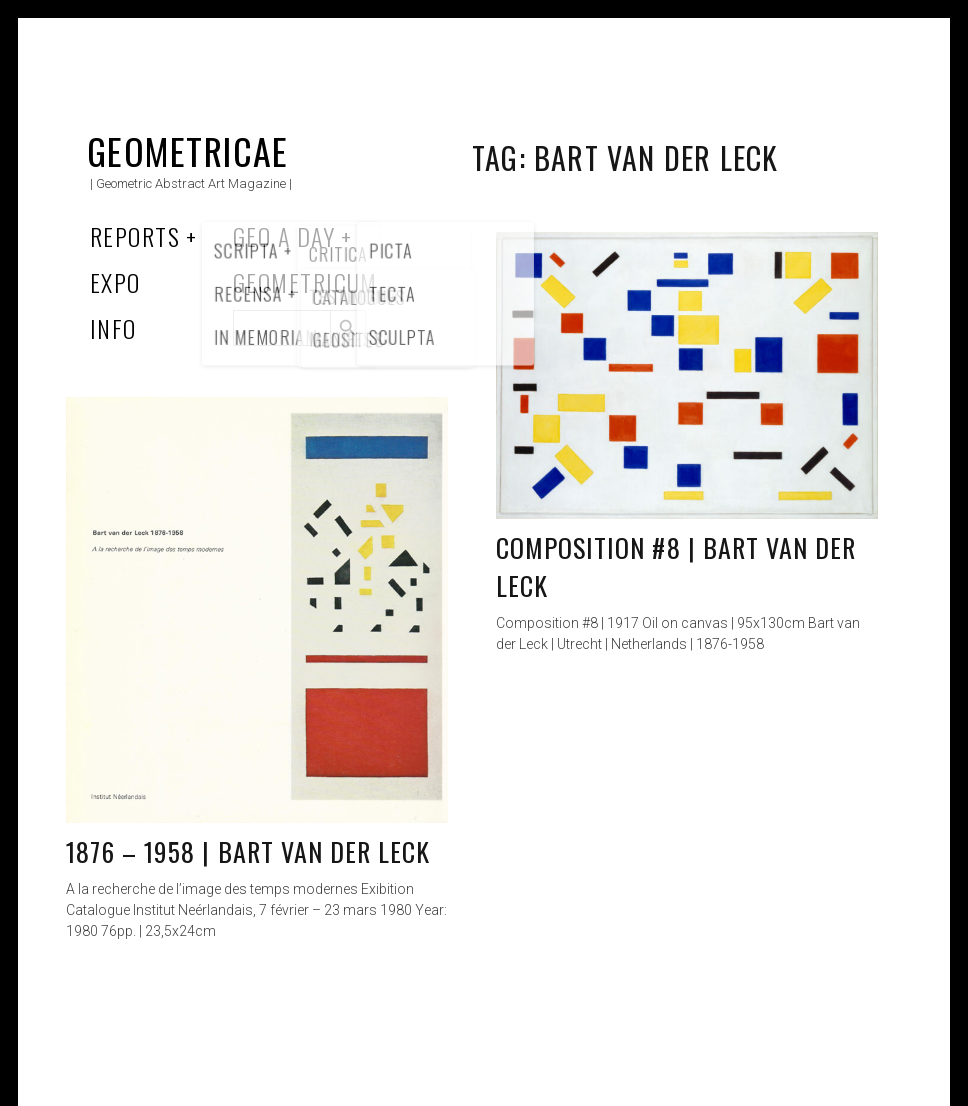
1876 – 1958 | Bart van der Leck (248, 851)
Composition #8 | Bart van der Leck (676, 566)
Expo (115, 282)
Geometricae (188, 150)
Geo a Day (284, 236)
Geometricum (305, 282)
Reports (135, 236)
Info (113, 328)
